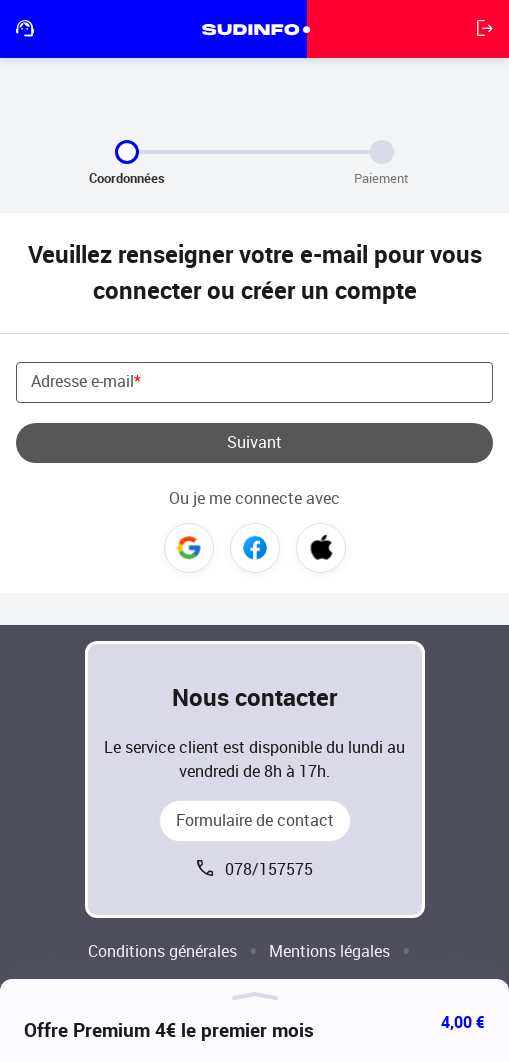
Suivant (254, 442)
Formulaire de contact (255, 820)
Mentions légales (329, 951)
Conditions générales (162, 951)
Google (189, 548)
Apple (321, 548)
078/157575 (269, 869)
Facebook (255, 548)
